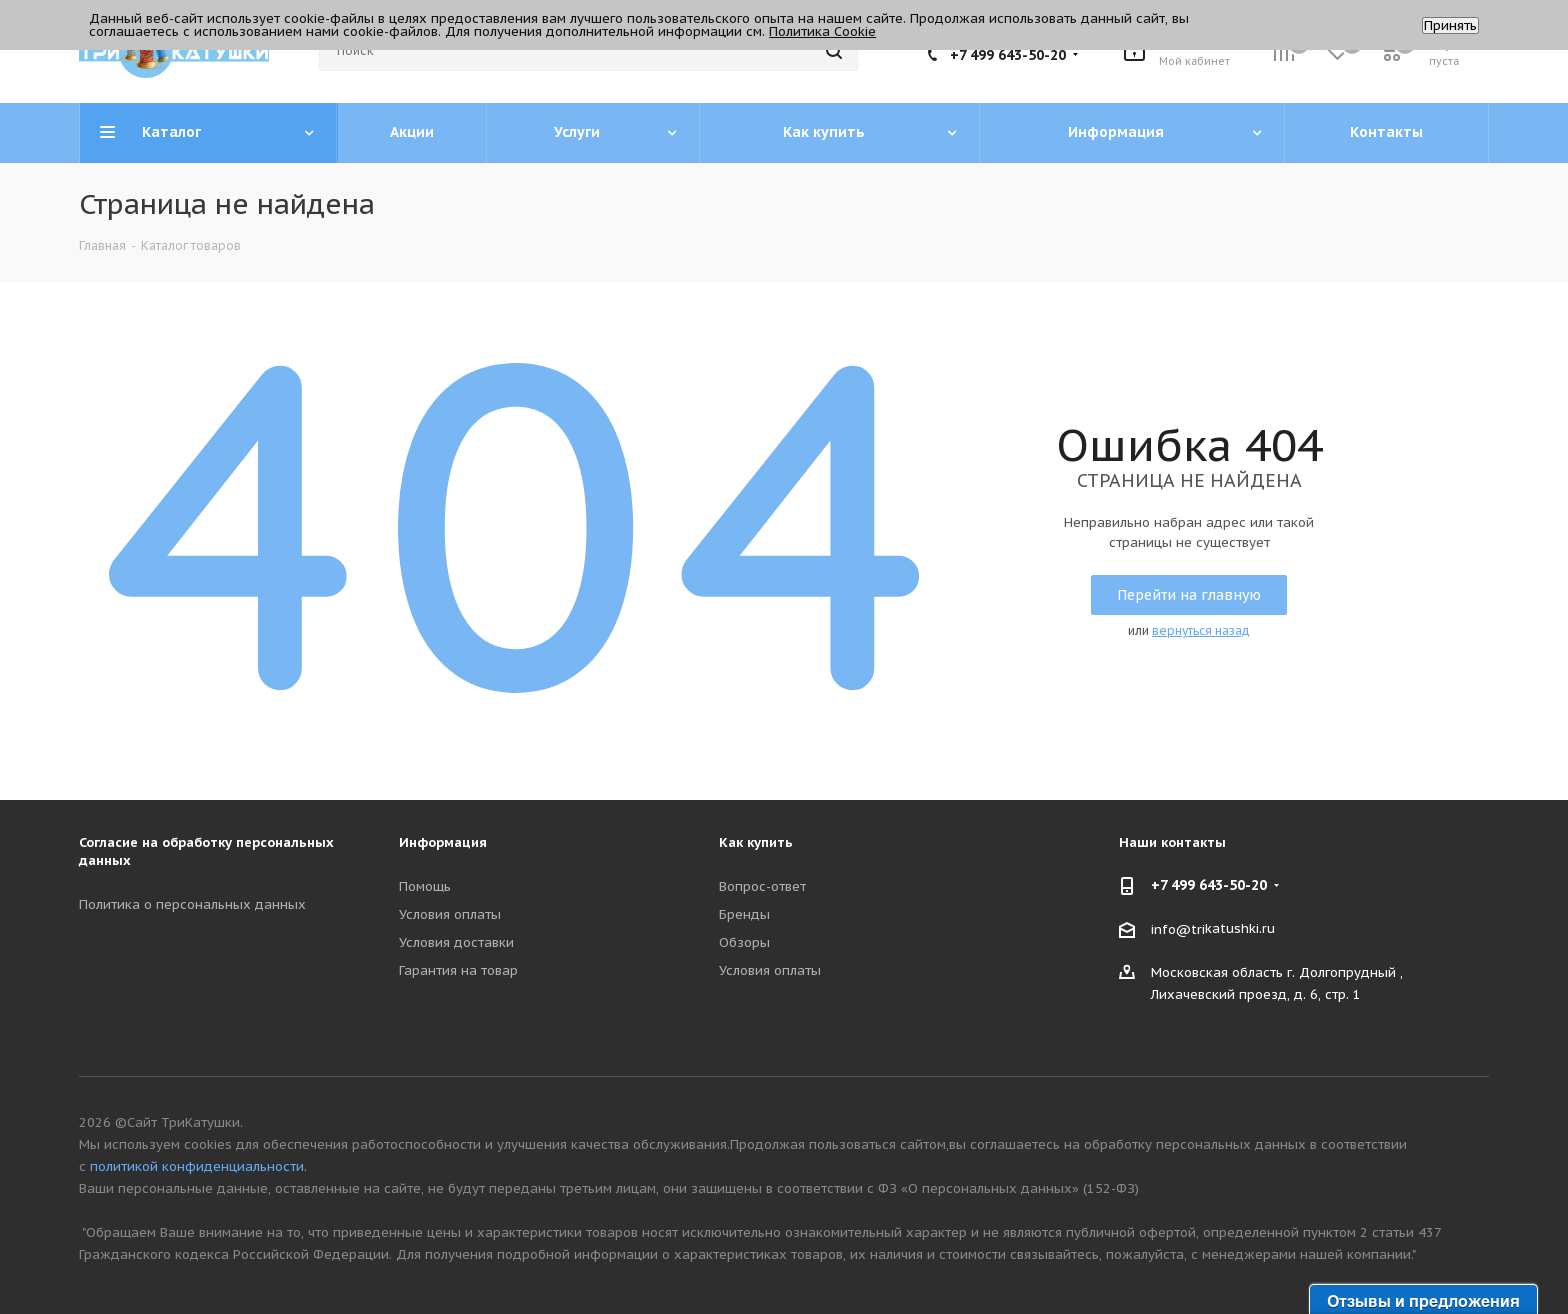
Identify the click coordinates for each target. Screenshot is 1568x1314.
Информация (443, 842)
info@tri (1178, 928)
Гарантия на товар (458, 970)
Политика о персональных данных (192, 904)
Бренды (744, 914)
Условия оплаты (450, 914)
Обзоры (744, 942)
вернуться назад (1201, 630)
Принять (1450, 25)
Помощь (425, 886)
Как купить (756, 842)
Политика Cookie (822, 31)
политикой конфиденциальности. (198, 1166)
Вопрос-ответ (762, 886)
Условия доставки (456, 942)
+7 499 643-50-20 (1008, 55)
